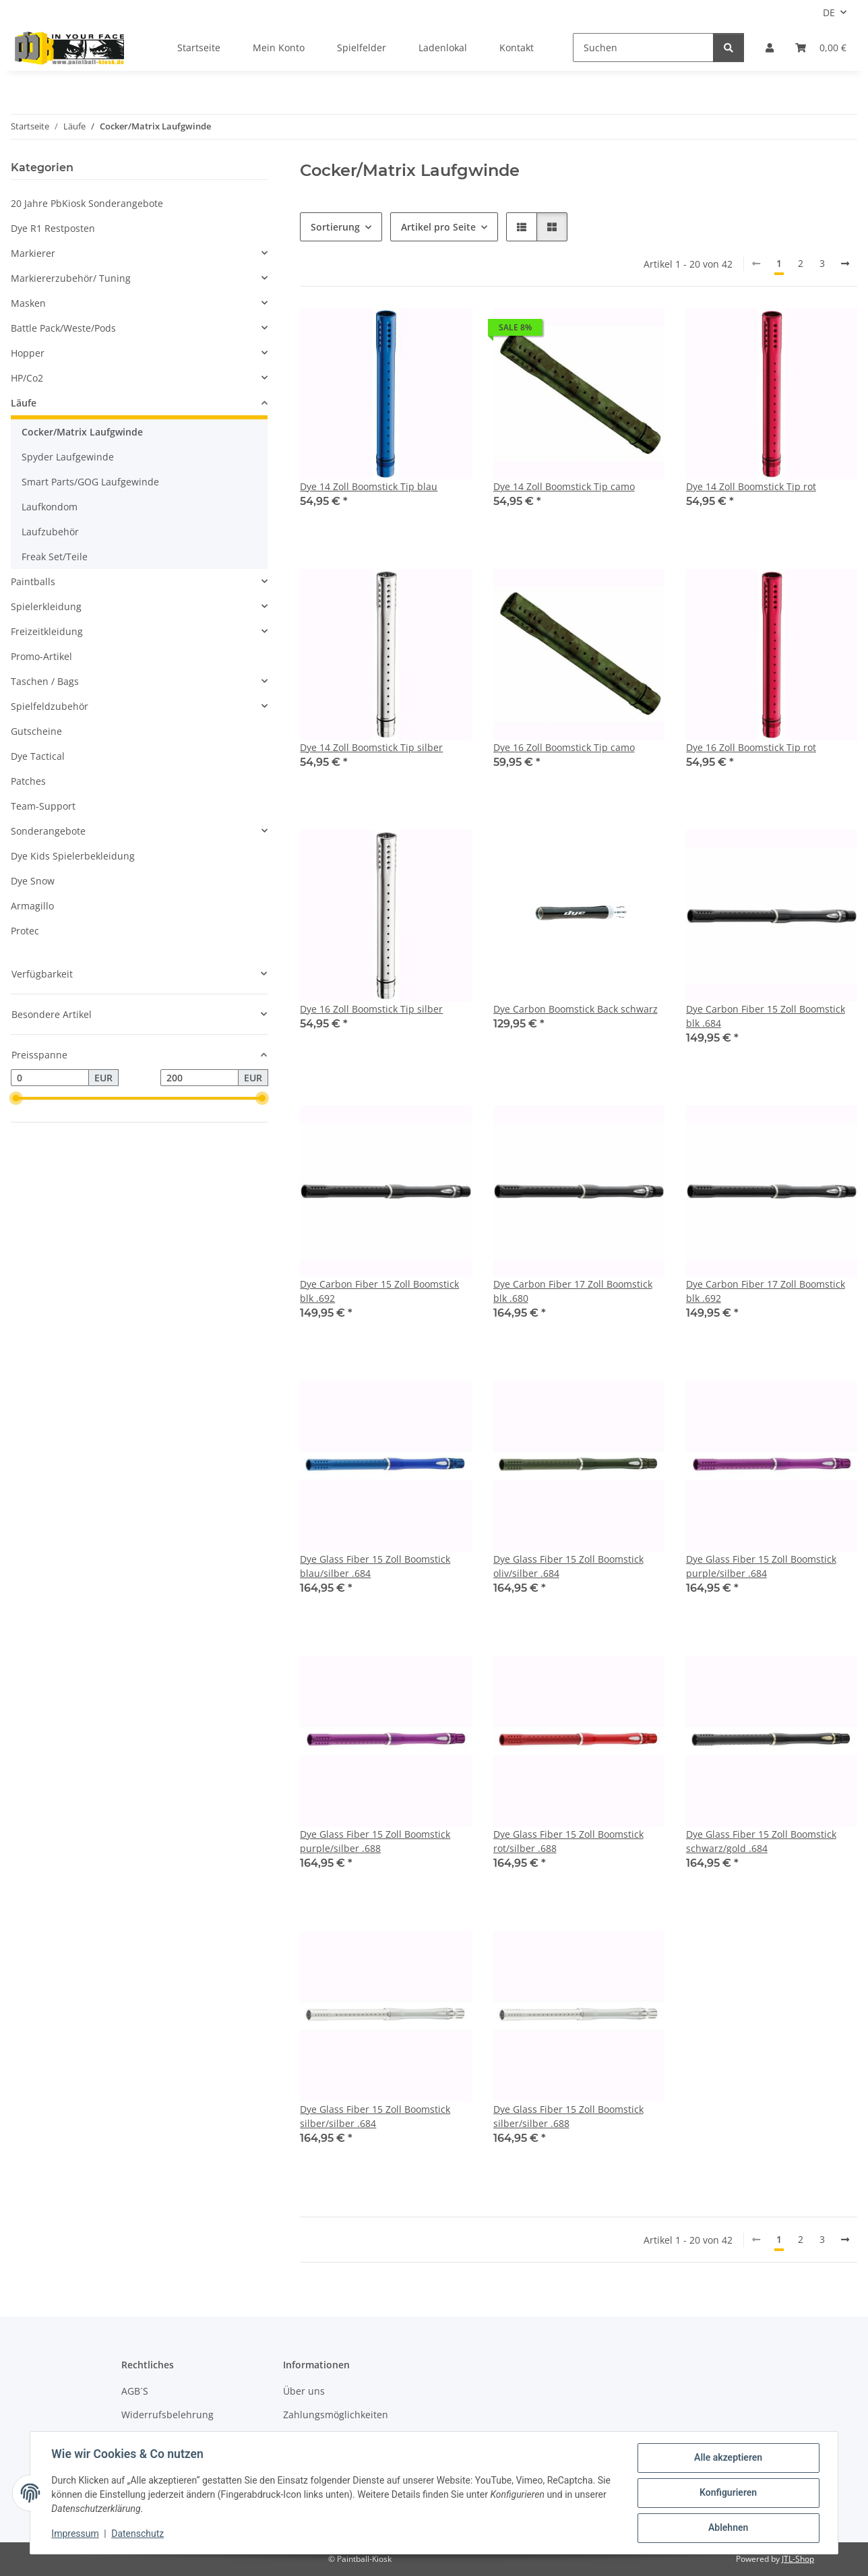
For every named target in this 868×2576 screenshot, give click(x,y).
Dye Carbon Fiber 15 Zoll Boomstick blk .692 (379, 1291)
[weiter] (845, 263)
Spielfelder (361, 47)
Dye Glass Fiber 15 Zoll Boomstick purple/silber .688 (375, 1841)
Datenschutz (138, 2534)
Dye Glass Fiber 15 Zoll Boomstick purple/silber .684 (761, 1566)
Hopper (27, 353)
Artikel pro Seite (438, 226)
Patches (28, 781)
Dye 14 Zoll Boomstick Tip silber (371, 747)
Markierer (33, 253)
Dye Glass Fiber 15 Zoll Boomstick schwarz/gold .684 (761, 1841)
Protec (25, 930)
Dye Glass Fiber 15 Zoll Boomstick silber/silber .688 (568, 2116)
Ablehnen (727, 2528)
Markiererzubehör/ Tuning (71, 278)
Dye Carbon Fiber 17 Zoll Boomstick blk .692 (765, 1291)
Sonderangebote (48, 831)
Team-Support (43, 806)
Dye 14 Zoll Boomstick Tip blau (368, 486)
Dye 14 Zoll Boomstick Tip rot (751, 486)
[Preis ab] (50, 1078)
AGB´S (134, 2391)
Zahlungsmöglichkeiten (335, 2414)
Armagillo (32, 905)
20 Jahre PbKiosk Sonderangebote (87, 203)
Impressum (75, 2534)
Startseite (198, 47)
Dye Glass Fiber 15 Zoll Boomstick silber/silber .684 (375, 2116)
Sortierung (335, 226)
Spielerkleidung (46, 606)
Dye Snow (33, 880)
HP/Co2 (27, 377)
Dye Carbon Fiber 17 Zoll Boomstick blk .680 (572, 1291)
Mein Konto (279, 47)
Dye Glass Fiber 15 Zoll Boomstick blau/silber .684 (375, 1566)
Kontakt (516, 47)
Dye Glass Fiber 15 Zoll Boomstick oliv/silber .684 (568, 1566)
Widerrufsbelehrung (167, 2414)
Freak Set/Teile (55, 556)
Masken (28, 303)
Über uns (304, 2391)
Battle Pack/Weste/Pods (63, 328)
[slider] (16, 1099)
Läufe (23, 402)
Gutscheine (36, 731)
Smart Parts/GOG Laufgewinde (90, 481)
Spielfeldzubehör (49, 706)
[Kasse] (820, 47)
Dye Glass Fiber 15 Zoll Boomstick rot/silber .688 (568, 1841)
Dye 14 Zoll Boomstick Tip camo (564, 486)
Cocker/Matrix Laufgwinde (82, 431)
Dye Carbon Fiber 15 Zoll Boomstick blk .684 (765, 1015)
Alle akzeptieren (727, 2458)
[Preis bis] (199, 1078)
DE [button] (829, 12)
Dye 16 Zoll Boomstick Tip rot (751, 747)
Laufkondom (50, 506)
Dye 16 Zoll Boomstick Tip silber (371, 1008)
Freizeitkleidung (47, 631)
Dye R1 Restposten (53, 228)
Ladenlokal (442, 47)
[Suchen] (643, 47)
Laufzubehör (50, 531)
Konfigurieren (727, 2493)
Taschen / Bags (45, 681)
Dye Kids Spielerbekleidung (73, 855)
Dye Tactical (38, 756)
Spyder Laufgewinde (68, 456)
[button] (769, 47)
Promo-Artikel (41, 656)
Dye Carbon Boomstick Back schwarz (575, 1008)
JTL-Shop (798, 2559)
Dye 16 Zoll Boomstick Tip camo (564, 747)
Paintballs (33, 581)
